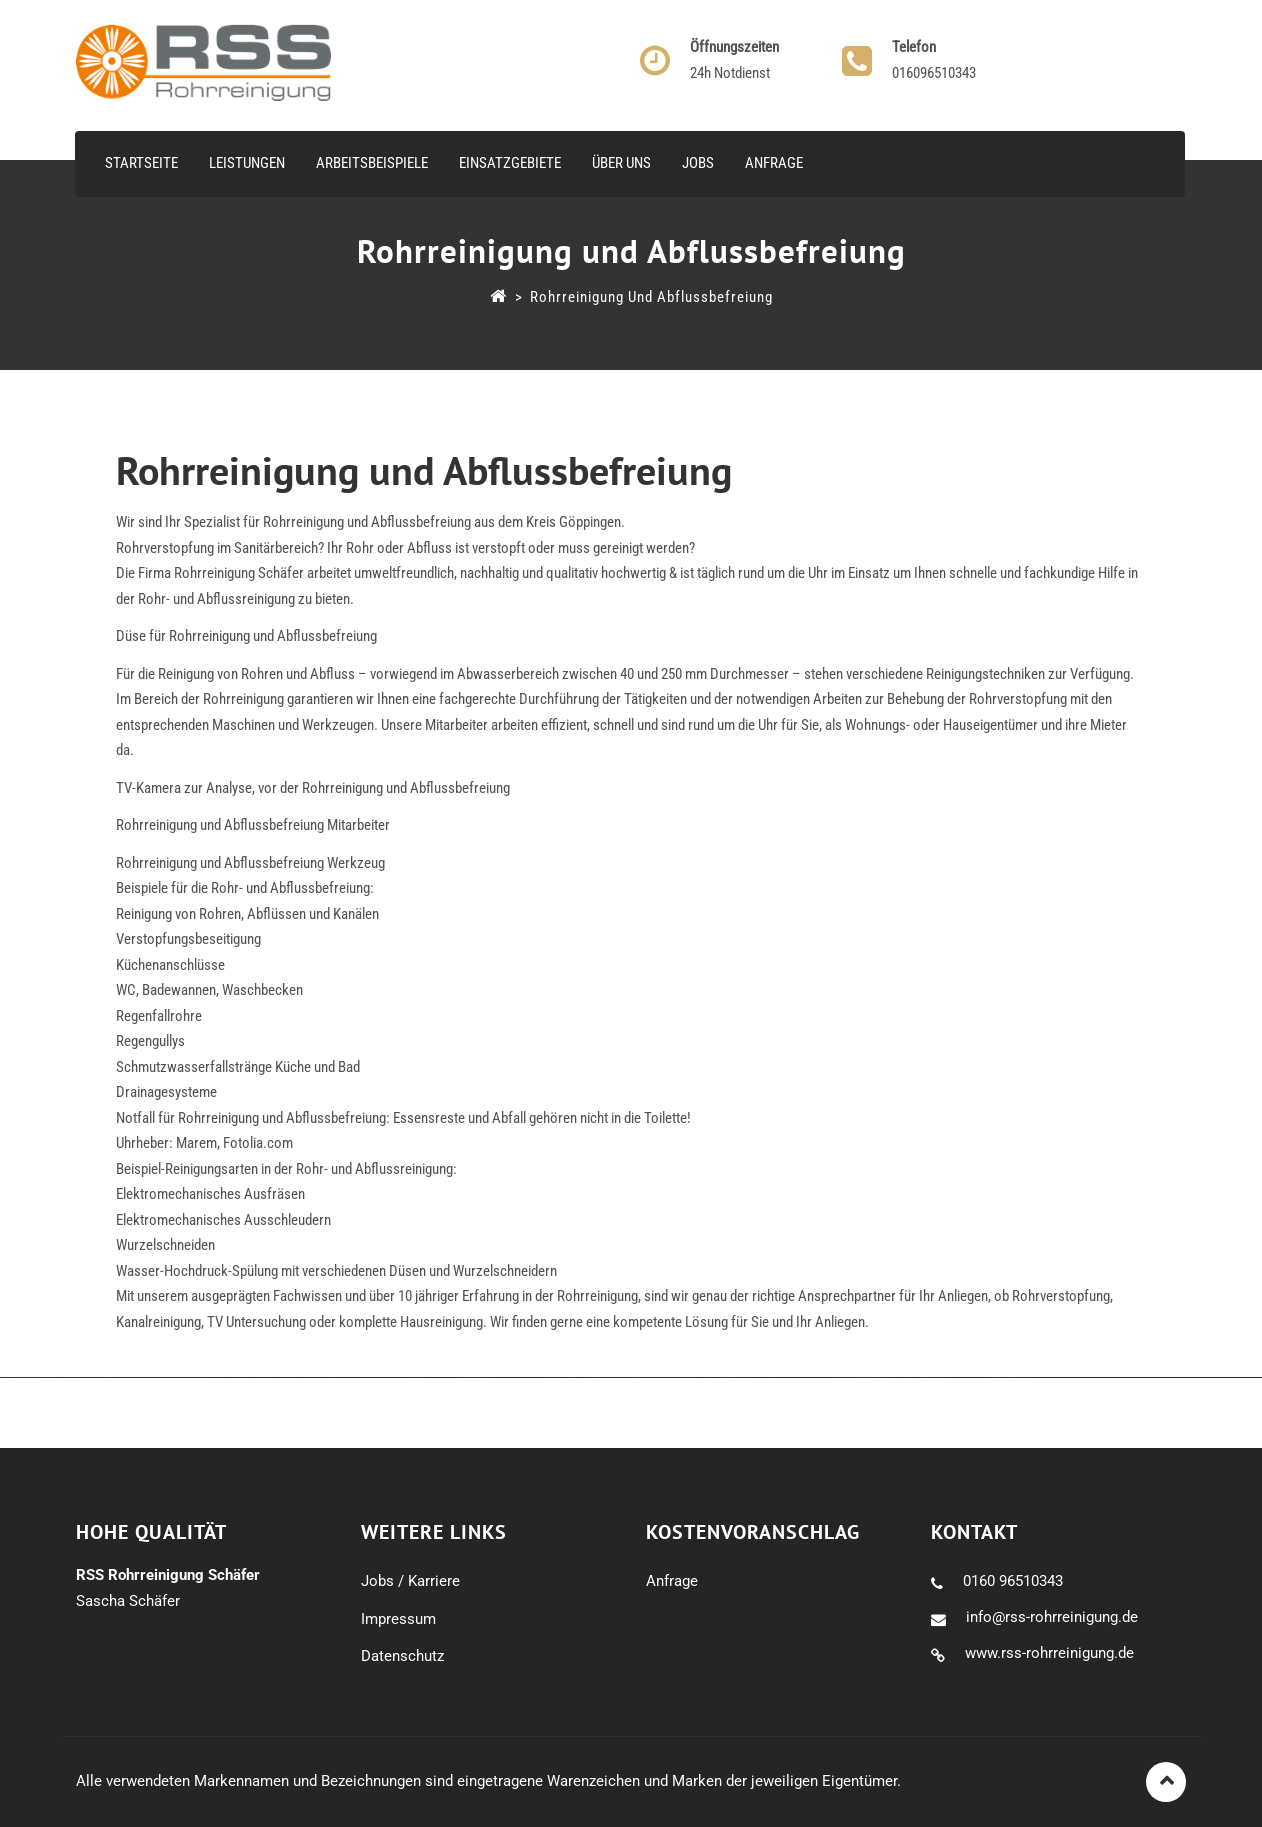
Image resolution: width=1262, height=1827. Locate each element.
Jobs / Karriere (410, 1581)
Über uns (621, 163)
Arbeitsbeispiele (372, 163)
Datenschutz (402, 1656)
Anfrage (774, 163)
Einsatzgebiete (510, 163)
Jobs (698, 163)
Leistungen (247, 163)
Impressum (398, 1619)
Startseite (141, 163)
